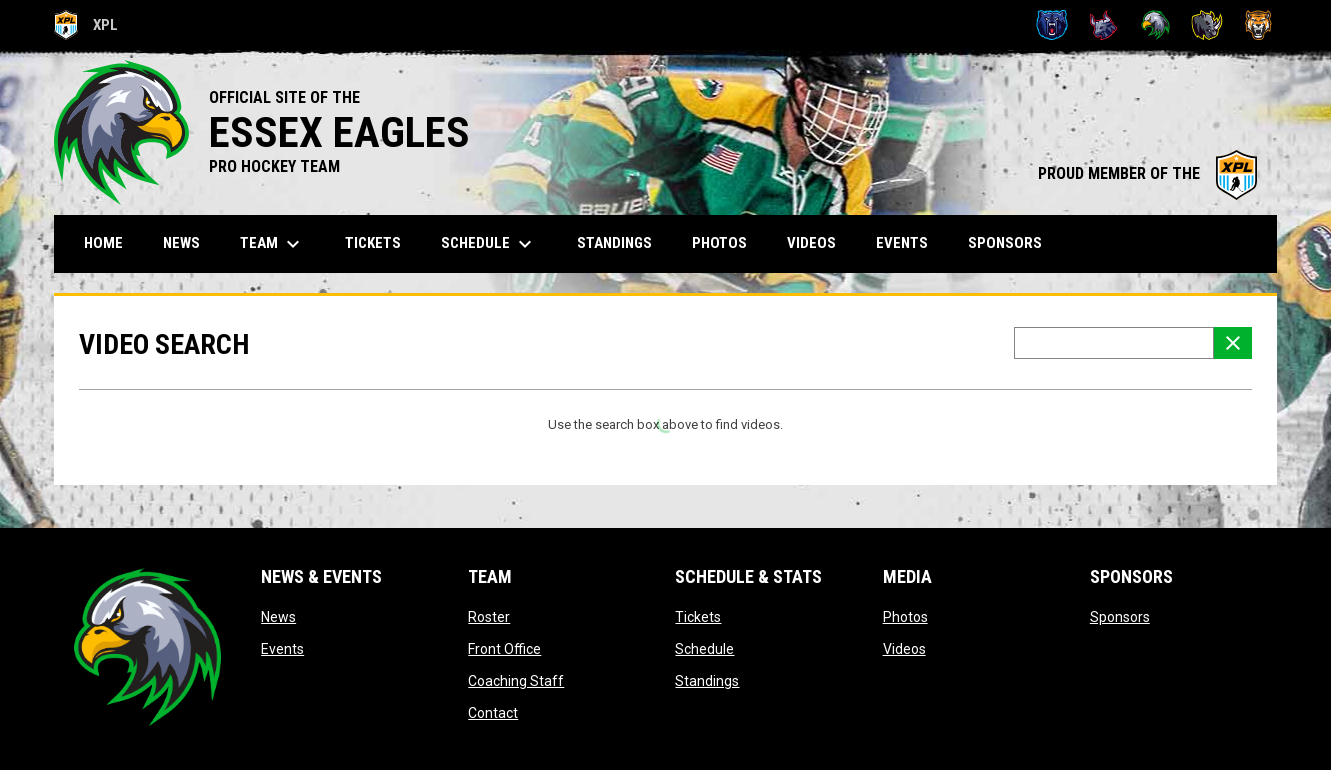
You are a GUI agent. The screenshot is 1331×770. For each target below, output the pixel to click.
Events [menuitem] (902, 243)
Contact (493, 713)
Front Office (504, 649)
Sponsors (1120, 617)
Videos (904, 649)
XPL (86, 25)
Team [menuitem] (272, 244)
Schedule (704, 649)
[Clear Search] (1233, 343)
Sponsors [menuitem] (1005, 243)
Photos (905, 617)
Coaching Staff (516, 681)
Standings (707, 681)
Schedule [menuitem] (489, 244)
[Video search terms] (1114, 343)
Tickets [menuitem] (373, 243)
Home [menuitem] (103, 243)
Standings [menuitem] (614, 243)
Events (282, 649)
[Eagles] (1155, 25)
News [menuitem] (181, 243)
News (278, 617)
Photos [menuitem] (719, 243)
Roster (489, 617)
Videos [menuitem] (811, 243)
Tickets (698, 617)
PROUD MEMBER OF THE (1147, 173)
